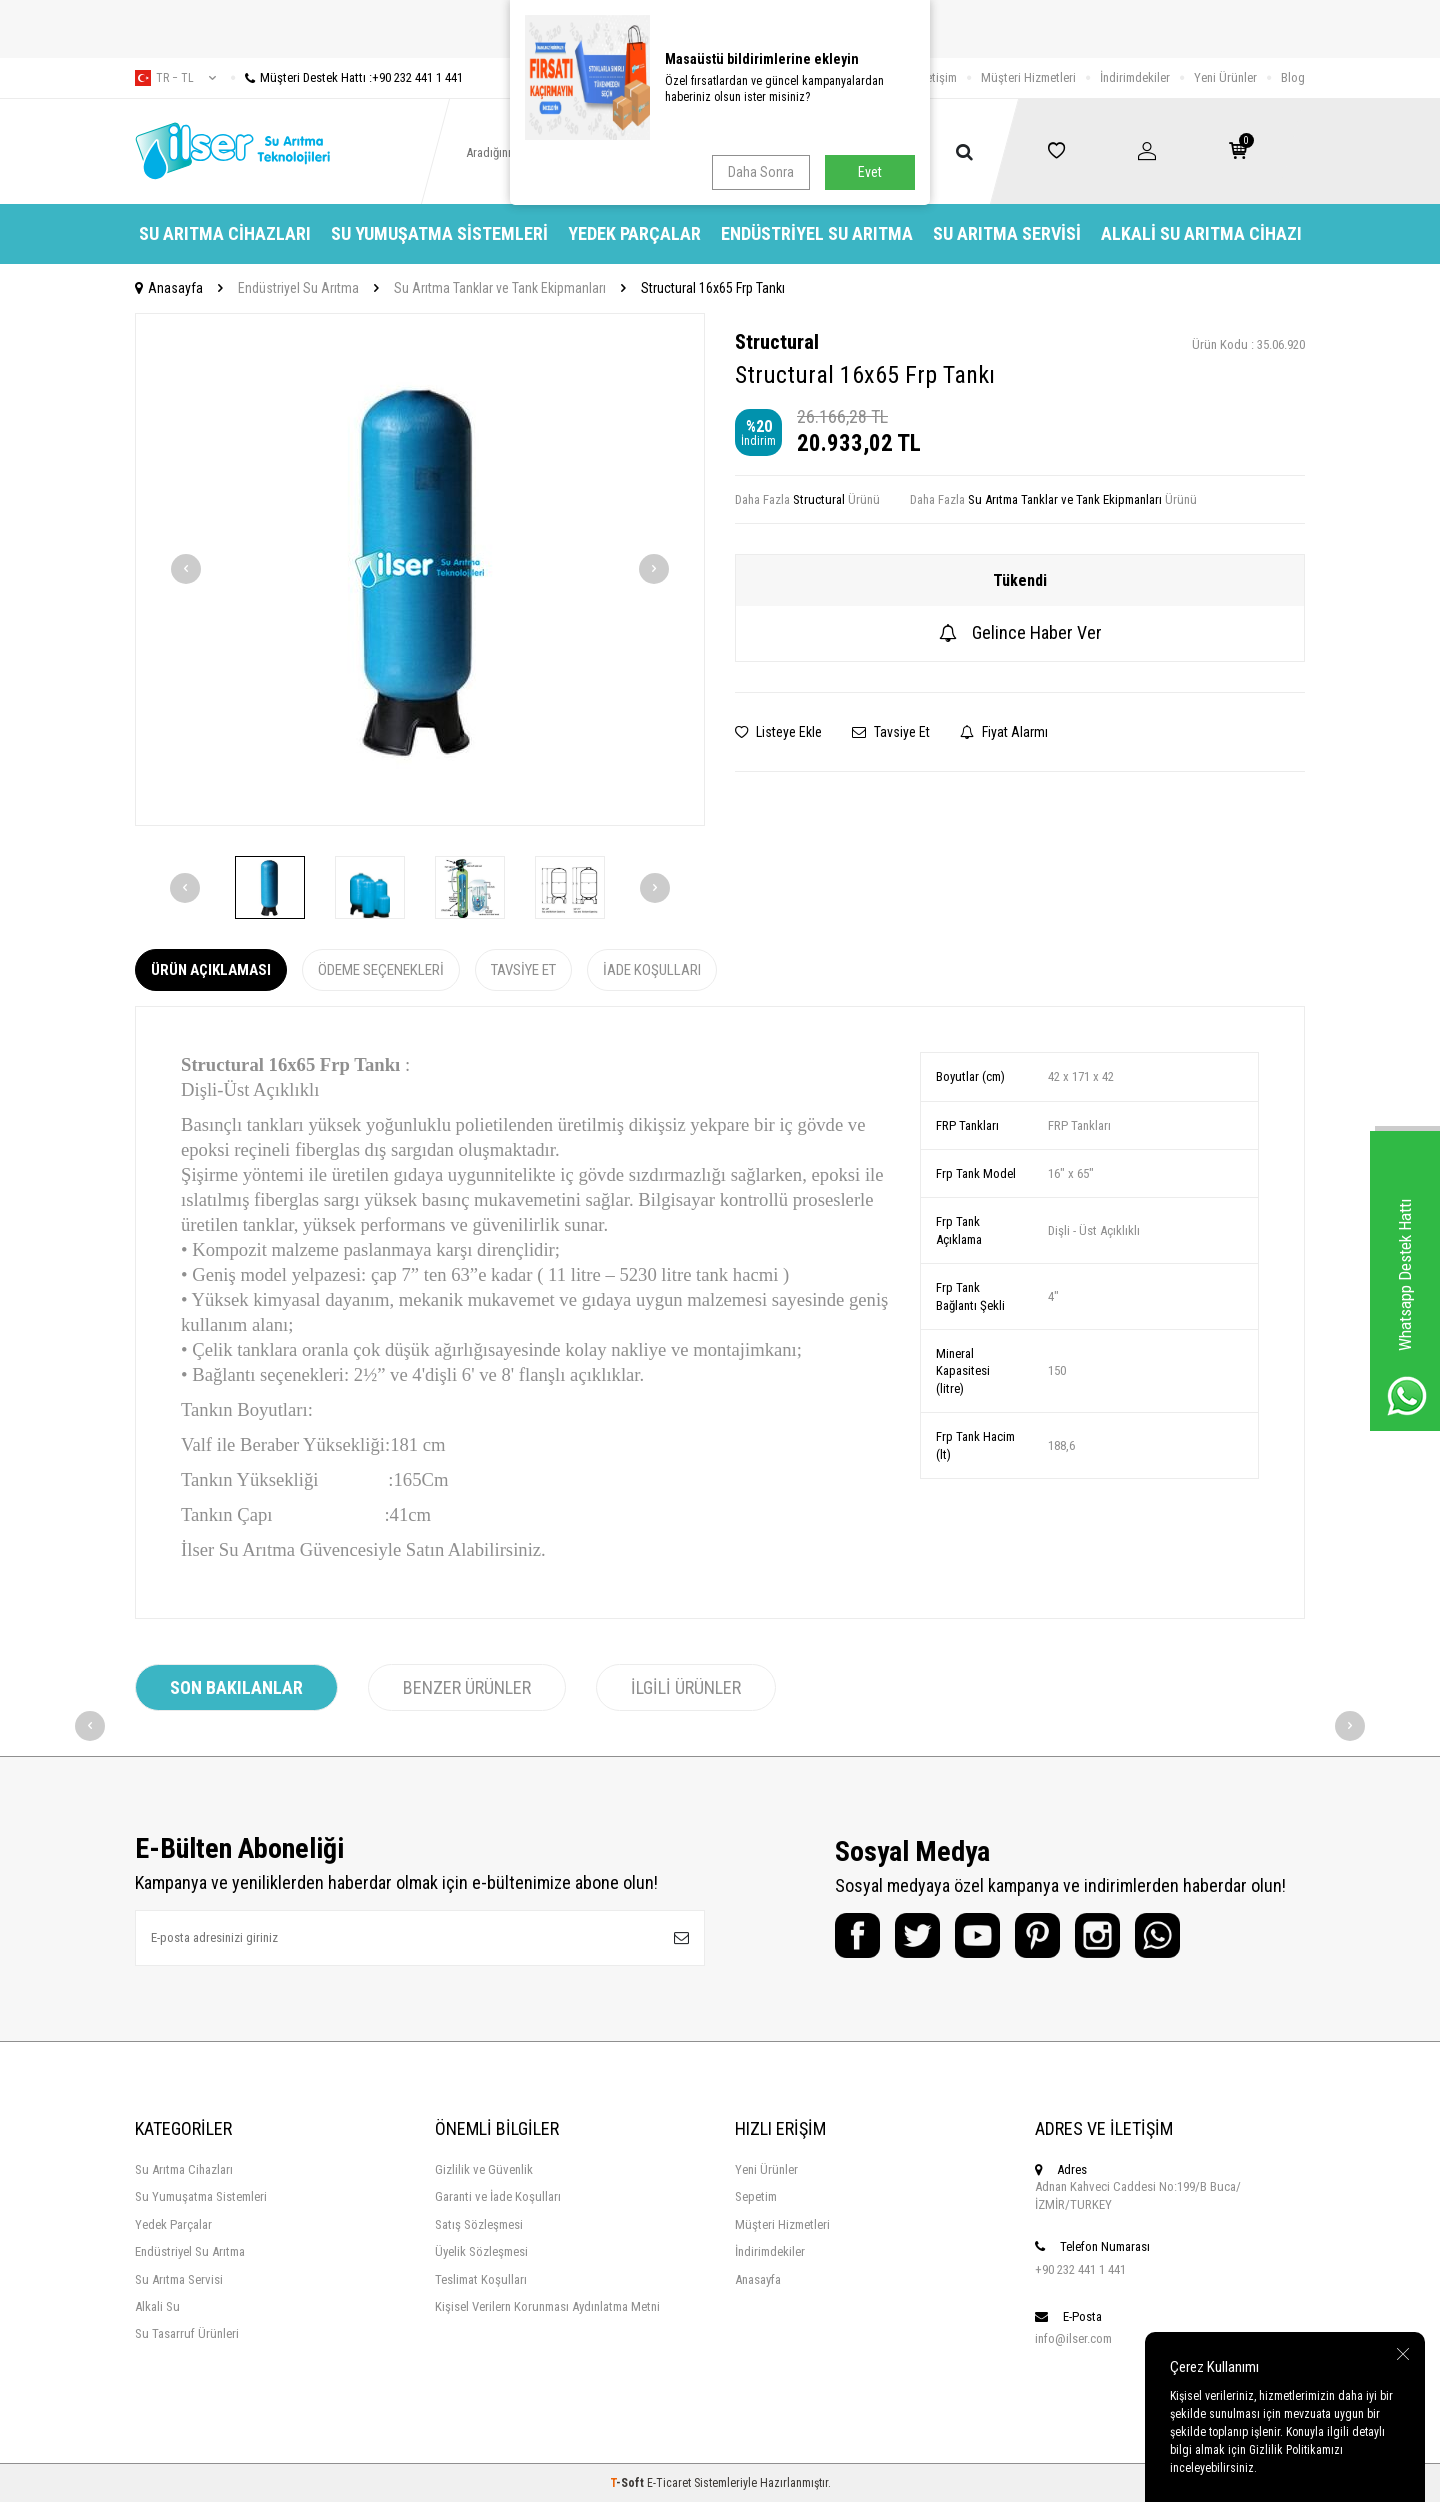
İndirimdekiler (1135, 77)
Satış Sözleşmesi (479, 2224)
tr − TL (175, 78)
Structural (777, 342)
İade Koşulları (652, 970)
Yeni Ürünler (1225, 77)
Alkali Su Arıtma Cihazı (1201, 233)
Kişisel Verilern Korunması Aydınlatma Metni (547, 2306)
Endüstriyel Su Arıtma (817, 233)
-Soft (628, 2483)
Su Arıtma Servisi (1007, 233)
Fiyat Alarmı (1004, 732)
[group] (420, 569)
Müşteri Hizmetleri (1028, 77)
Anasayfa (169, 288)
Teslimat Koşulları (481, 2279)
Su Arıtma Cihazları (225, 233)
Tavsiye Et (891, 732)
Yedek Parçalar (634, 233)
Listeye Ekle (778, 732)
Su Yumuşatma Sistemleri (439, 233)
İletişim (938, 77)
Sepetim (756, 2196)
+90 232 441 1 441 (1080, 2269)
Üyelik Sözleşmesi (481, 2251)
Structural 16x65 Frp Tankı (713, 288)
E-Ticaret (669, 2483)
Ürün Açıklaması (211, 970)
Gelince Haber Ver (1020, 632)
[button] (186, 569)
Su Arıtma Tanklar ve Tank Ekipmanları (500, 288)
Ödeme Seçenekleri (381, 970)
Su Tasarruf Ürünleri (187, 2333)
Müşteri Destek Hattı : (347, 77)
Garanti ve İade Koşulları (498, 2196)
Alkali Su (157, 2306)
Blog (1293, 77)
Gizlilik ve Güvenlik (484, 2169)
